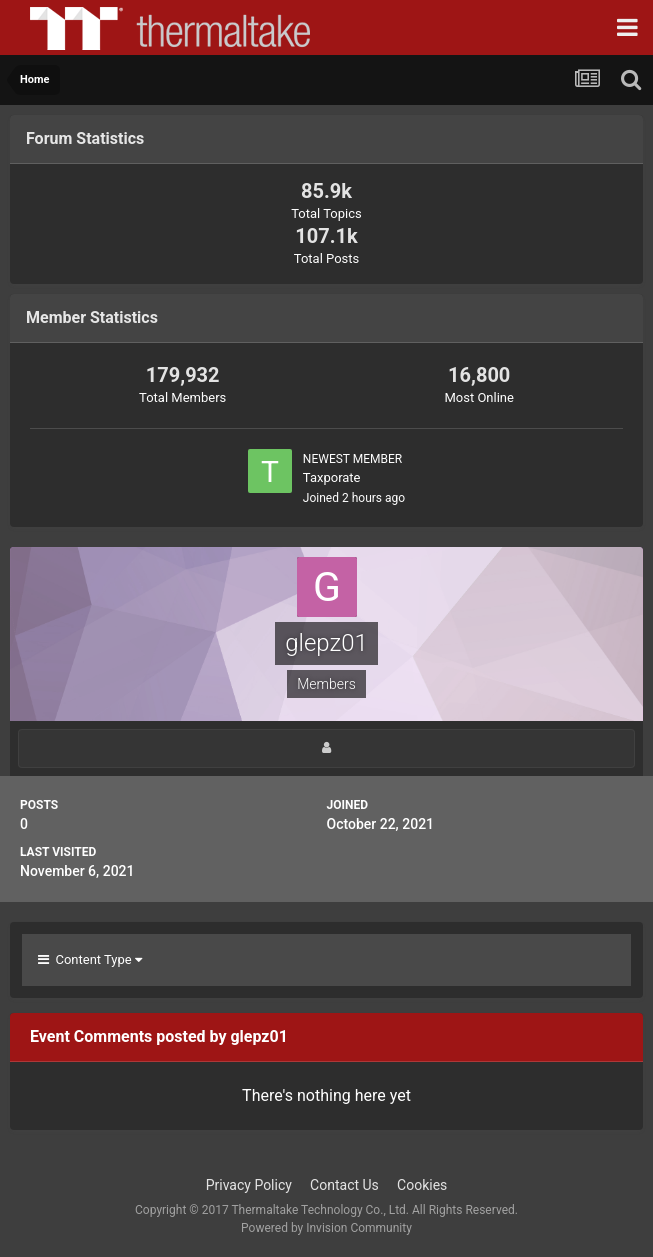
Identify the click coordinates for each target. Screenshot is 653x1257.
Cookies (422, 1185)
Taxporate (332, 477)
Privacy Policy (249, 1185)
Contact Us (344, 1185)
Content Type (90, 959)
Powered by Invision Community (326, 1228)
